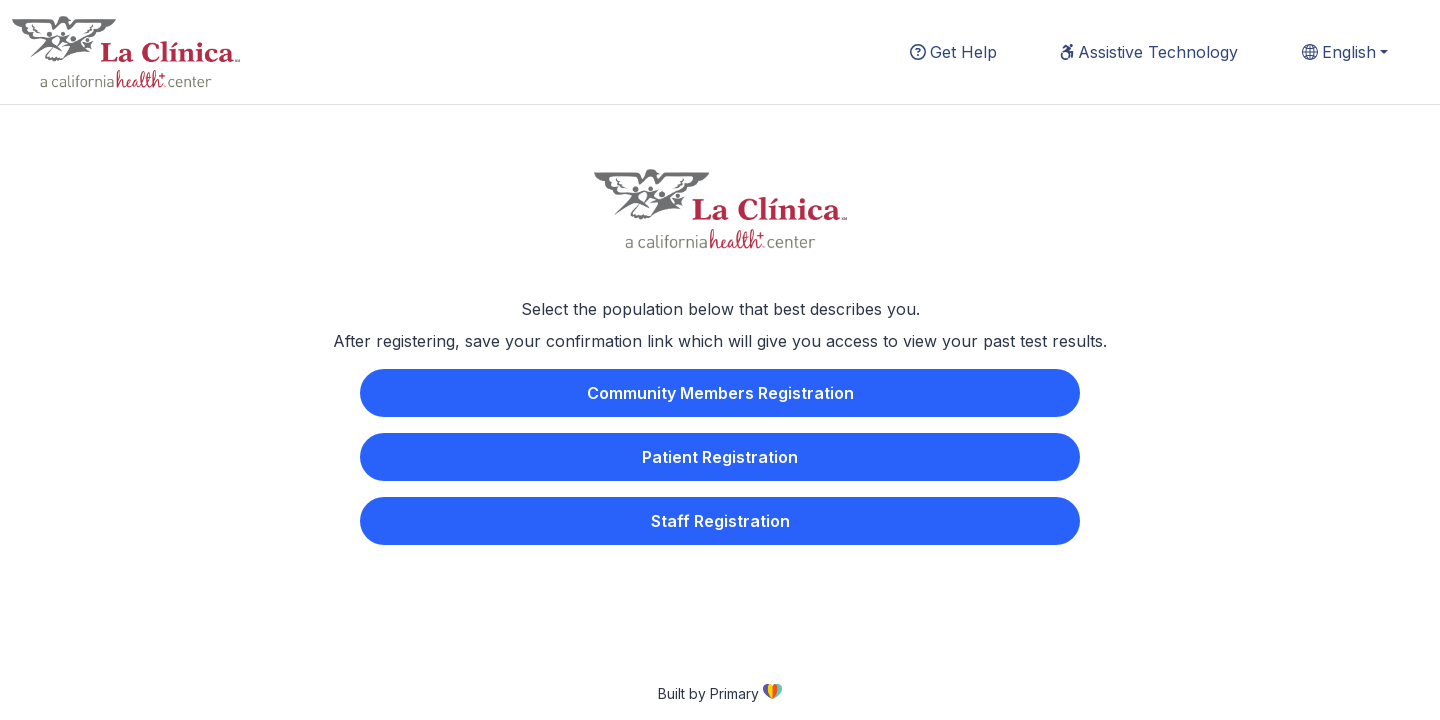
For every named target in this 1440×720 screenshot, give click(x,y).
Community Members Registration (720, 393)
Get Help (953, 52)
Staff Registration (720, 521)
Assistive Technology (1149, 52)
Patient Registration (720, 457)
